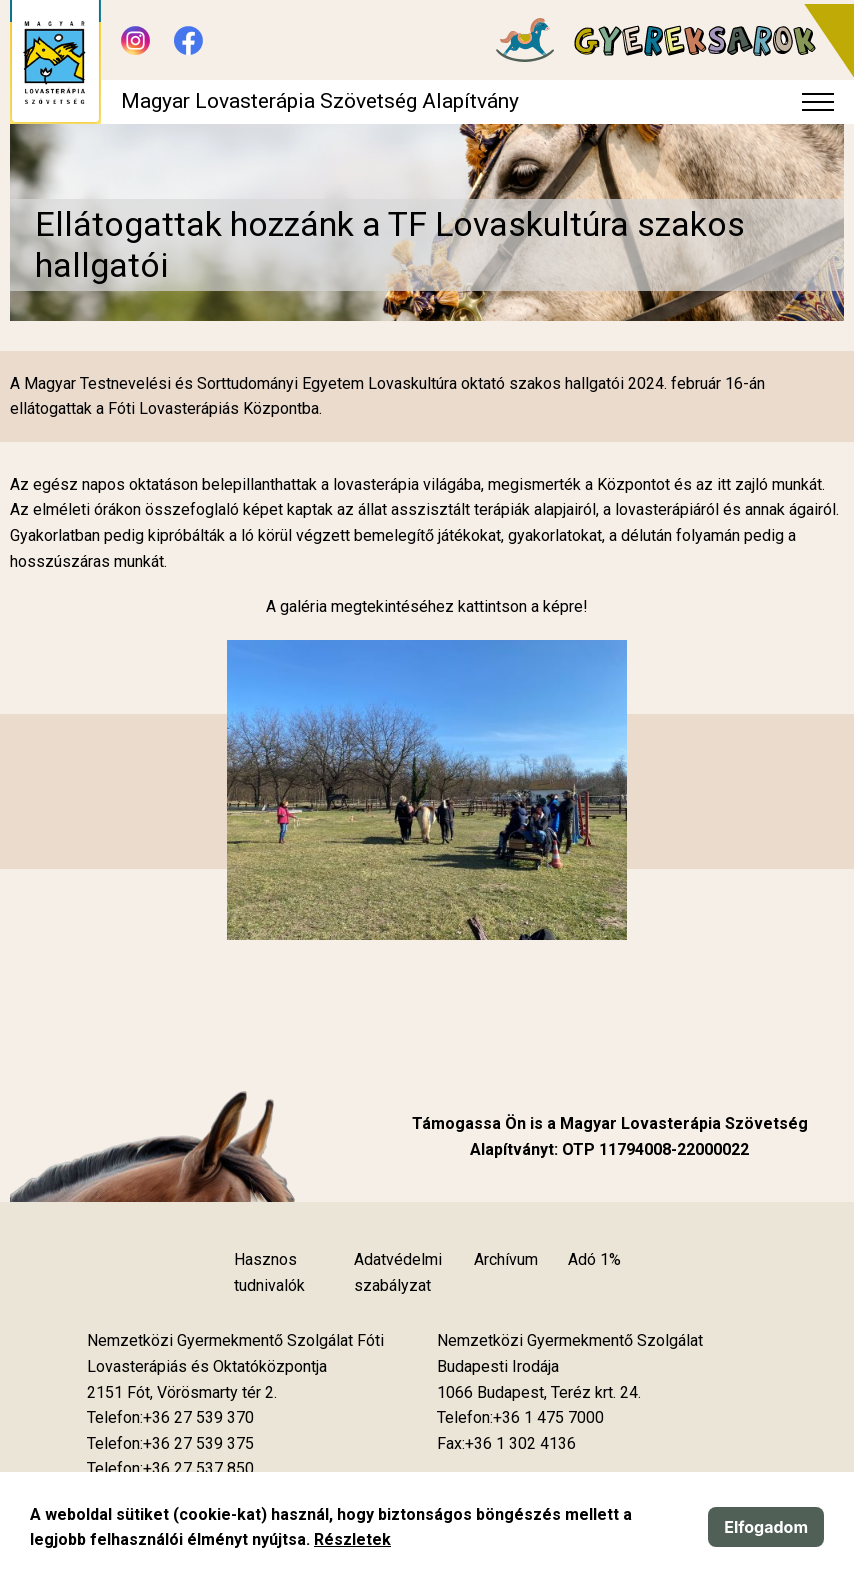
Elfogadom (766, 1527)
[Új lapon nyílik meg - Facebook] (188, 40)
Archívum (506, 1259)
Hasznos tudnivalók (269, 1272)
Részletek (352, 1539)
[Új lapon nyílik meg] (182, 1393)
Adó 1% (594, 1259)
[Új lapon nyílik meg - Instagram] (135, 40)
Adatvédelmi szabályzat (398, 1272)
